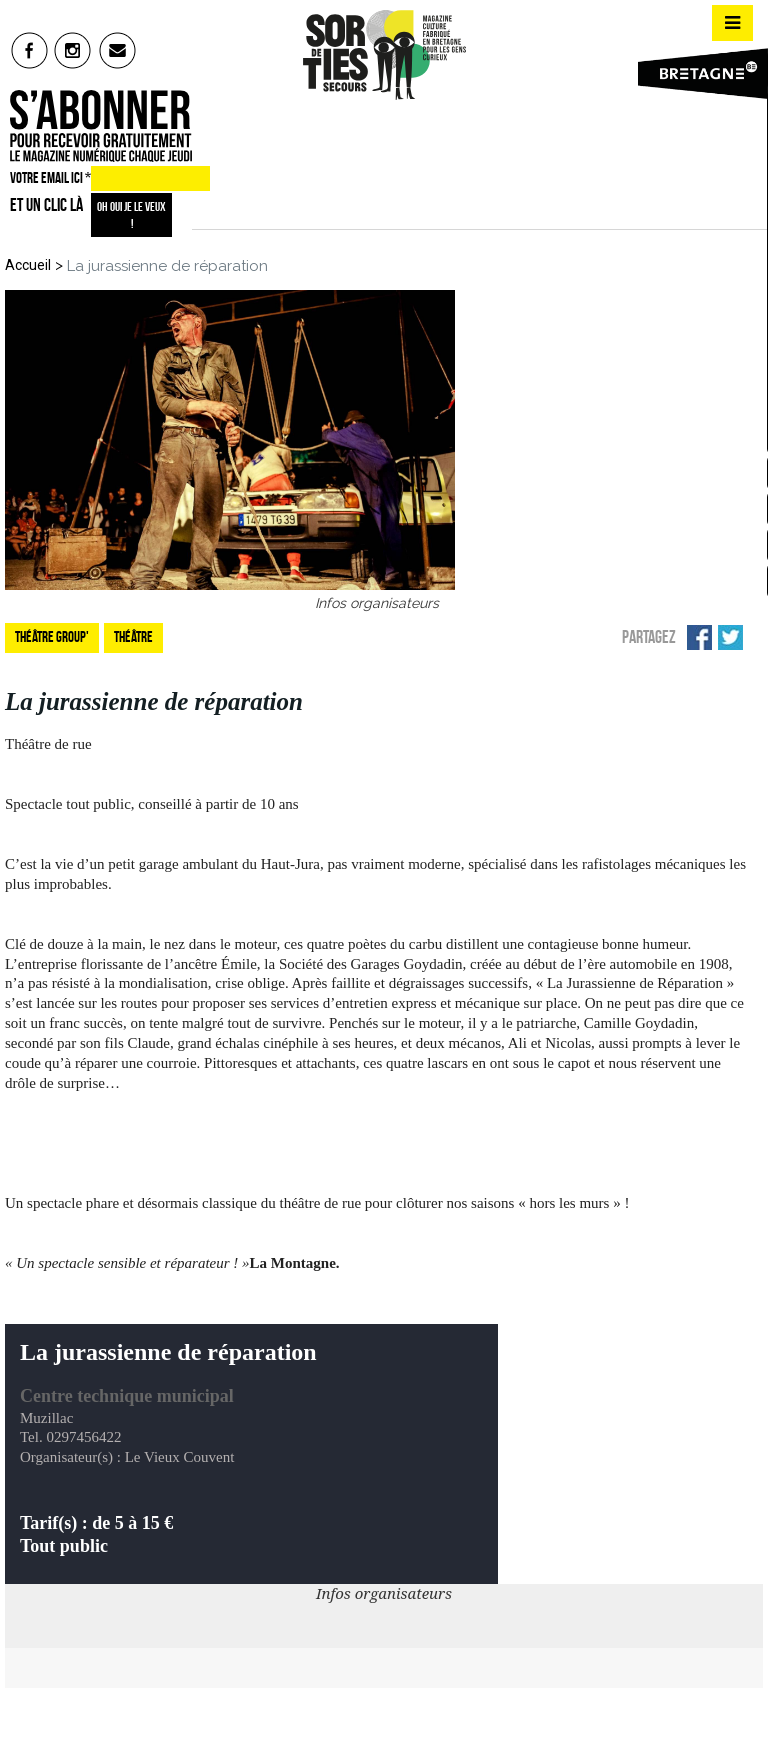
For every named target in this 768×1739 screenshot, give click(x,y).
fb (29, 50)
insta (73, 50)
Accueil (28, 265)
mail (118, 50)
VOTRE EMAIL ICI (50, 178)
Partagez (649, 637)
